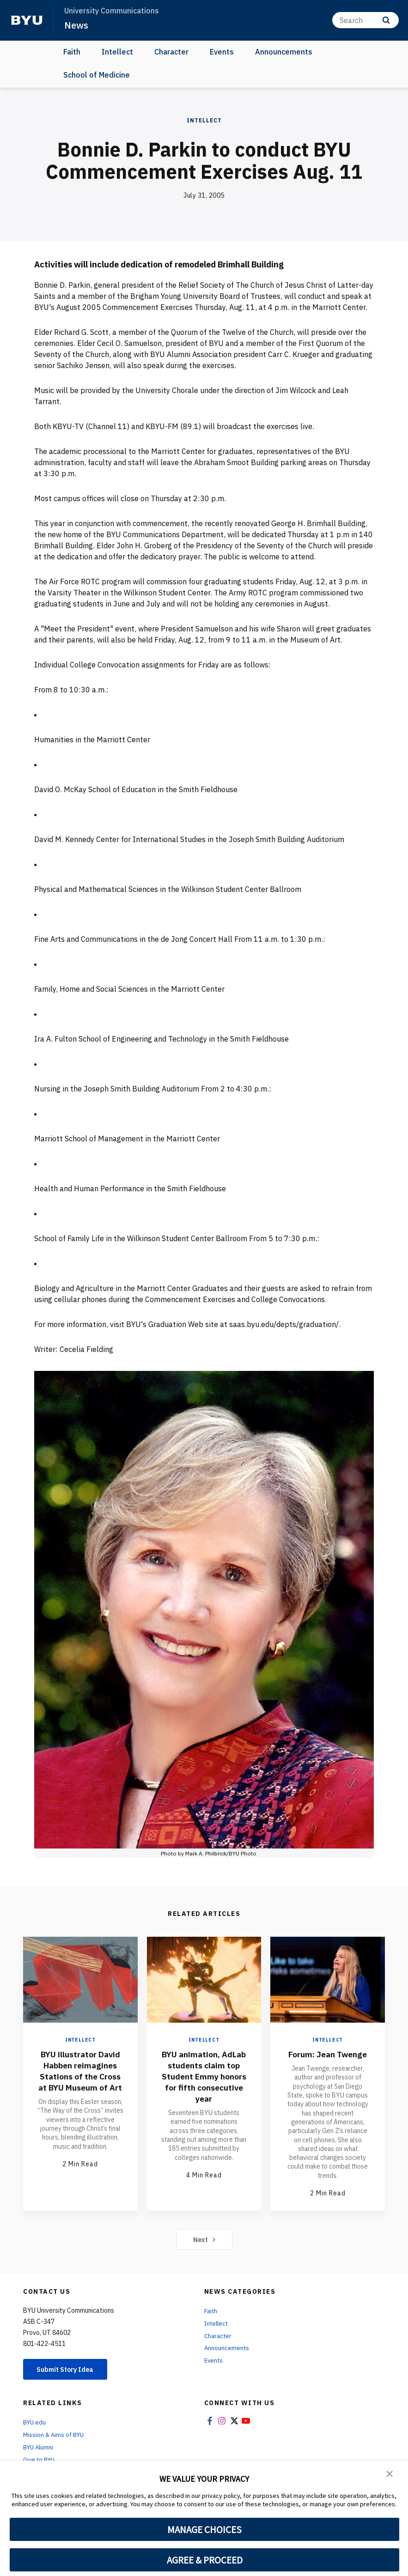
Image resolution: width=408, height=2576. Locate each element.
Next (204, 2250)
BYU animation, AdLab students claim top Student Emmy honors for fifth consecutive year (204, 2081)
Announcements (283, 51)
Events (222, 51)
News (76, 24)
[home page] (27, 20)
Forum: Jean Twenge (327, 2059)
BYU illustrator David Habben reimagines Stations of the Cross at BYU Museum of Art (80, 2081)
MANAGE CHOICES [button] (204, 2529)
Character (171, 51)
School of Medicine (96, 74)
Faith (71, 51)
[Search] (365, 20)
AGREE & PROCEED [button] (204, 2559)
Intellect (117, 51)
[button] (389, 2474)
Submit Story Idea (71, 2381)
